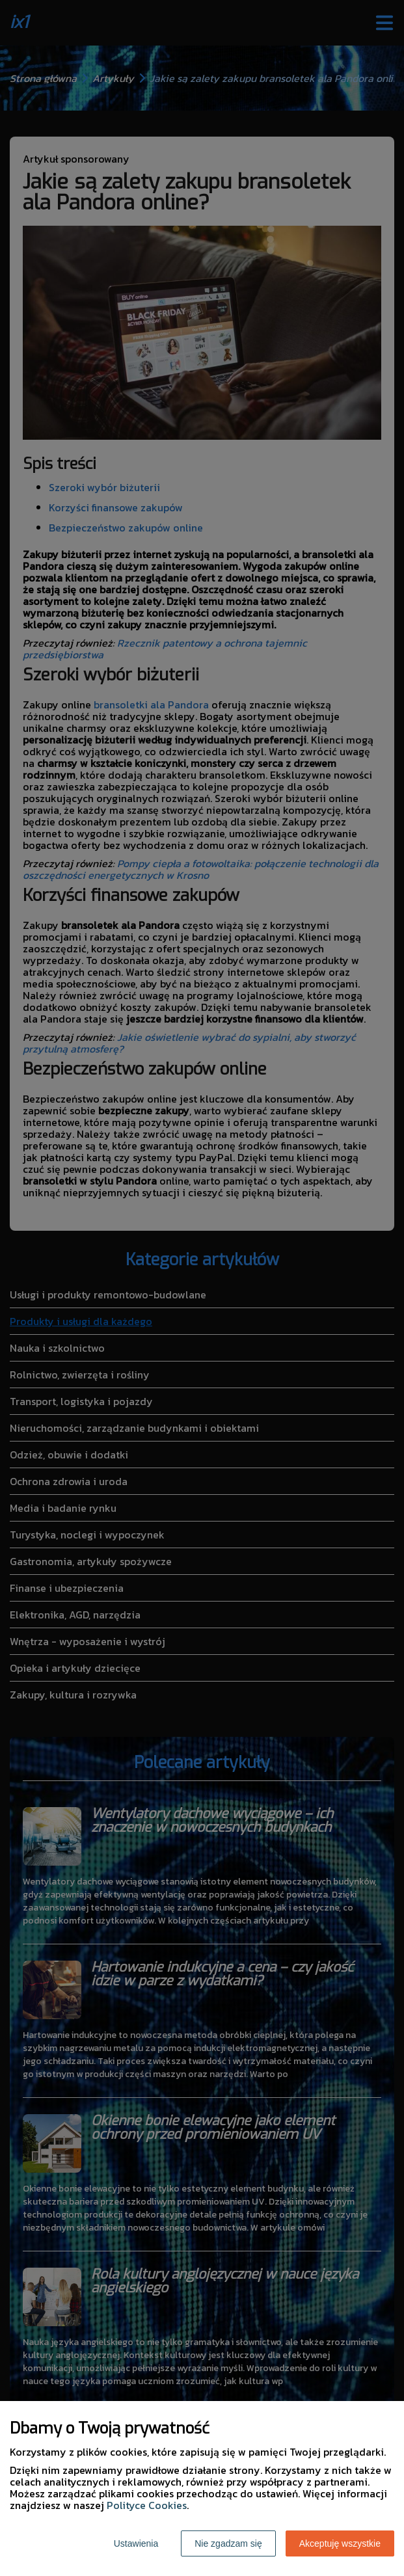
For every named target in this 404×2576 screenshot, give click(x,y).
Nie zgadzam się (228, 2543)
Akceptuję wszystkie (340, 2543)
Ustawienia (136, 2543)
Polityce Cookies (147, 2505)
